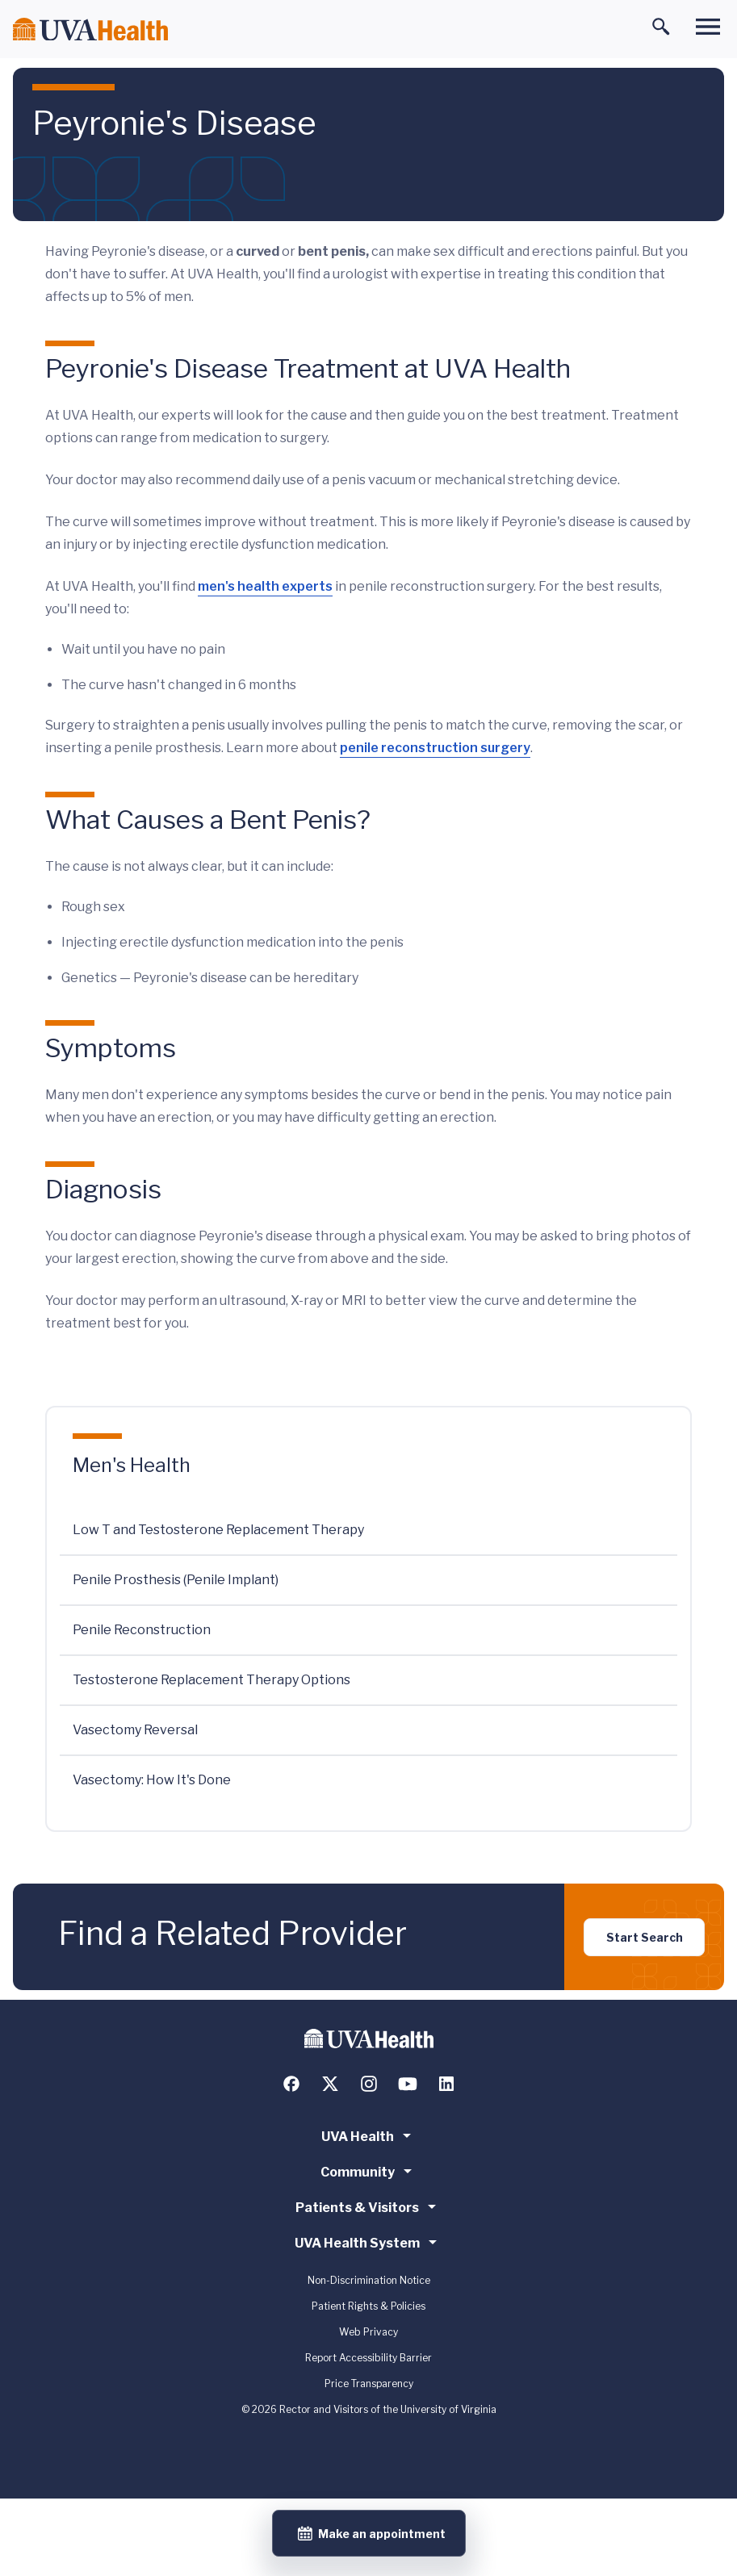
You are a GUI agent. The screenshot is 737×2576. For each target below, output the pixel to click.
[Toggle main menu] (708, 26)
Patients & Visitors (368, 2206)
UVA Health (369, 2135)
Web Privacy (368, 2332)
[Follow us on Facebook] (291, 2083)
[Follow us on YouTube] (407, 2083)
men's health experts (265, 586)
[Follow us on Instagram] (369, 2083)
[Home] (90, 29)
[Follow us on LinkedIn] (446, 2083)
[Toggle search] (661, 26)
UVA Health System (368, 2242)
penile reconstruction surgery (435, 747)
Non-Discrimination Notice (369, 2280)
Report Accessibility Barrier (368, 2358)
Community (368, 2171)
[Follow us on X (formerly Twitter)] (330, 2083)
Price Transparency (369, 2383)
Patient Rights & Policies (368, 2306)
